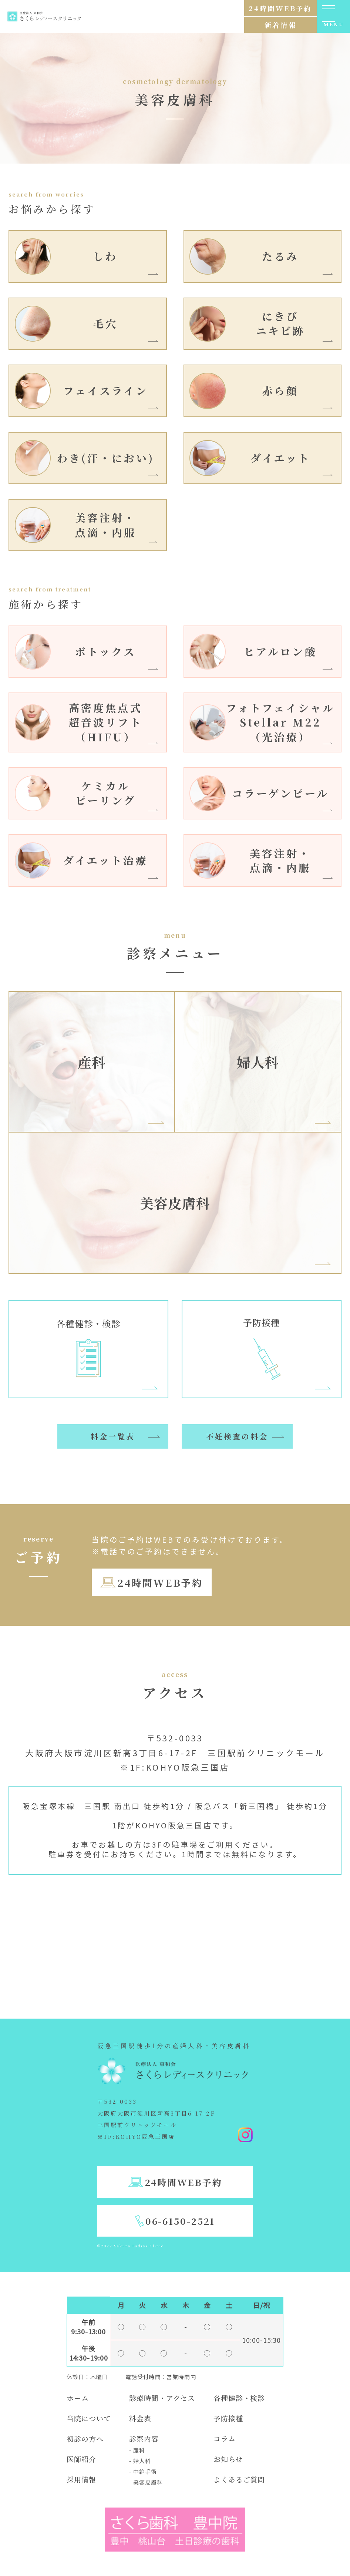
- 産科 (137, 2450)
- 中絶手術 (143, 2471)
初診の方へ (85, 2438)
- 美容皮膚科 (145, 2482)
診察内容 (144, 2438)
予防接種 (228, 2418)
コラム (224, 2438)
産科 (92, 1062)
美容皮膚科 (175, 1203)
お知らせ (228, 2459)
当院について (89, 2418)
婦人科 (258, 1062)
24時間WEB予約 (160, 1582)
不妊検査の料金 (237, 1436)
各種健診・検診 (239, 2398)
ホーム (78, 2398)
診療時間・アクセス (162, 2398)
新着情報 (280, 25)
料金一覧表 (113, 1436)
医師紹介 (81, 2459)
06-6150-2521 (180, 2220)
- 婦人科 (140, 2461)
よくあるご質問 (239, 2479)
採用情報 (81, 2479)
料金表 (140, 2418)
